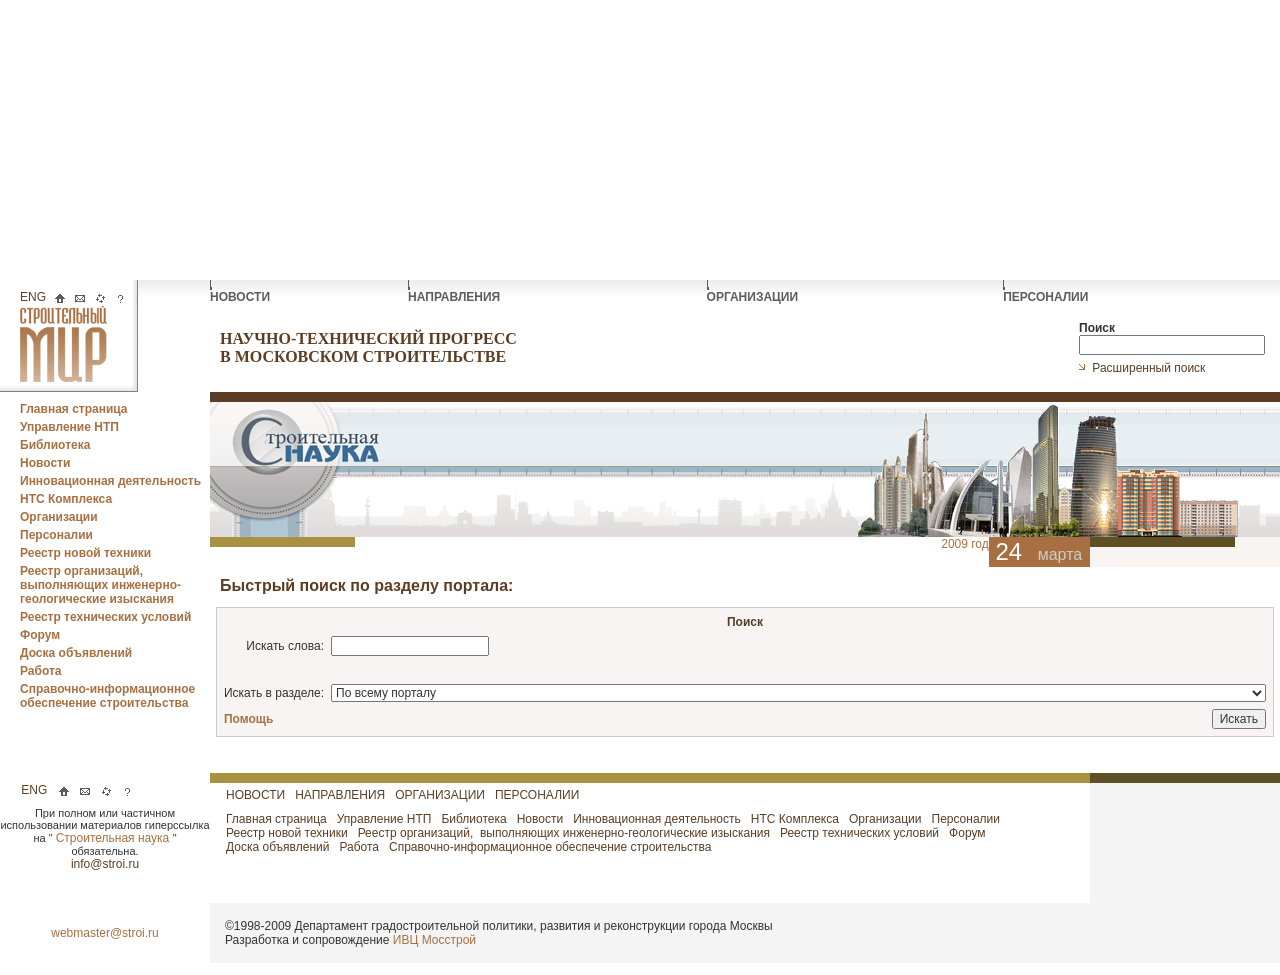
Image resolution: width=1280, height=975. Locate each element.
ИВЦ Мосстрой (434, 940)
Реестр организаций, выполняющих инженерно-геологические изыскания (100, 585)
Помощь (248, 719)
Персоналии (56, 535)
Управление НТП (69, 427)
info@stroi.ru (105, 864)
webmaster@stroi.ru (105, 933)
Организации (59, 517)
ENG (33, 297)
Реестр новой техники (85, 553)
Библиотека (55, 445)
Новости (45, 463)
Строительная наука (114, 838)
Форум (40, 635)
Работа (41, 671)
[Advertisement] (640, 140)
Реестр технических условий (105, 617)
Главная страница (74, 409)
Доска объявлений (76, 653)
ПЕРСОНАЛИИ (1047, 292)
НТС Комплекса (66, 499)
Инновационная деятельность (110, 481)
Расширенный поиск (1150, 368)
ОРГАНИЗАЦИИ (754, 292)
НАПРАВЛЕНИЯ (455, 292)
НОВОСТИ (241, 292)
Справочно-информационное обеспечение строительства (107, 696)
